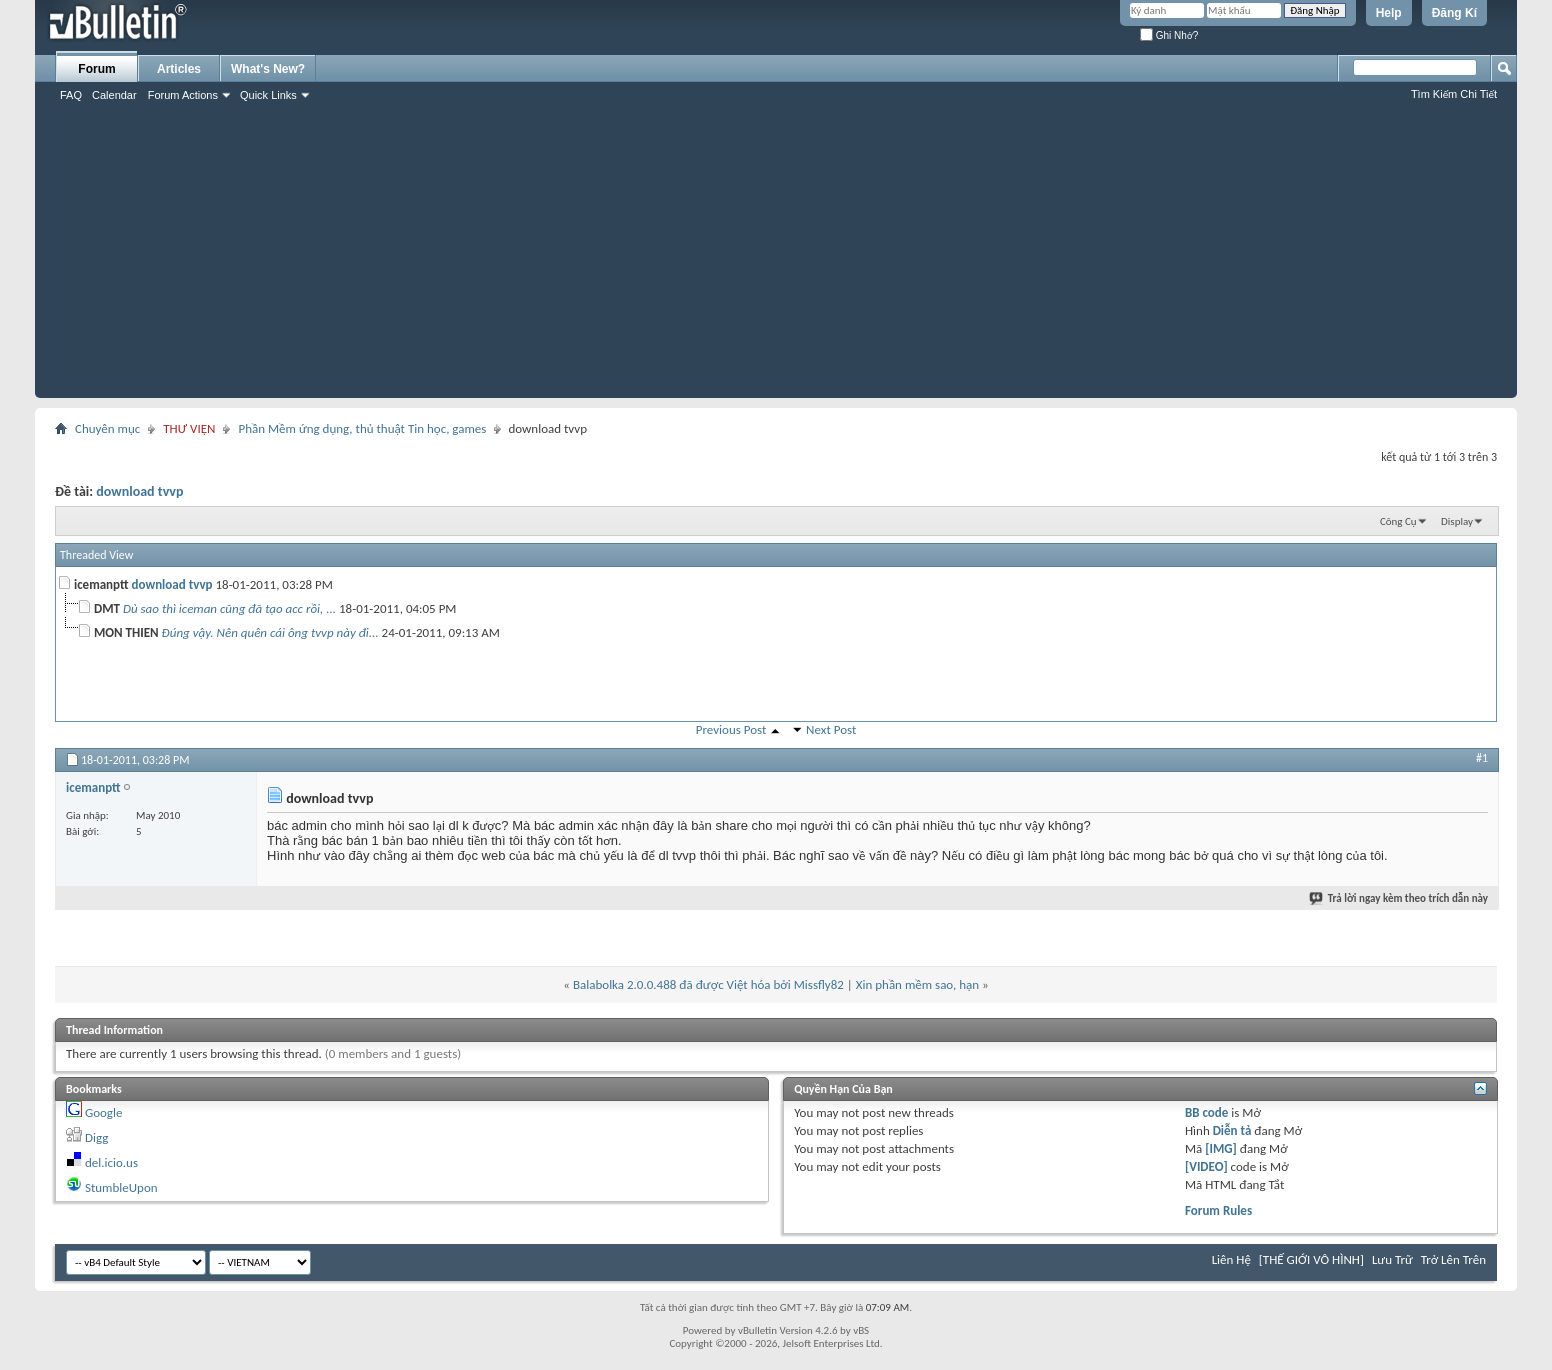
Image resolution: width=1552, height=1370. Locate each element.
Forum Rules (1218, 1210)
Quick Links (268, 95)
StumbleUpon (121, 1187)
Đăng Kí (1454, 13)
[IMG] (1221, 1148)
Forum (96, 69)
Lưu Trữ (1392, 1259)
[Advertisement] (776, 258)
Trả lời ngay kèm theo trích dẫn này (1399, 898)
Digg (96, 1137)
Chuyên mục (107, 428)
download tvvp (139, 491)
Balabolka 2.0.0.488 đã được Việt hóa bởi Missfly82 (708, 984)
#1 (1482, 758)
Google (103, 1112)
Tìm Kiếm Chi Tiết (1454, 94)
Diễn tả (1234, 1130)
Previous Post (731, 729)
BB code (1206, 1112)
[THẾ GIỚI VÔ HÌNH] (1311, 1259)
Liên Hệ (1231, 1259)
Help (1389, 13)
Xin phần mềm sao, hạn (917, 984)
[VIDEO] (1206, 1166)
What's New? (268, 69)
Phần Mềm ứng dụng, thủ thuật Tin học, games (362, 428)
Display (1457, 521)
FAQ (71, 95)
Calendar (114, 95)
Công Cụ (1398, 521)
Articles (179, 69)
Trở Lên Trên (1453, 1259)
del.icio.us (111, 1162)
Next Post (831, 729)
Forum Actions (183, 95)
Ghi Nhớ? (1169, 35)
